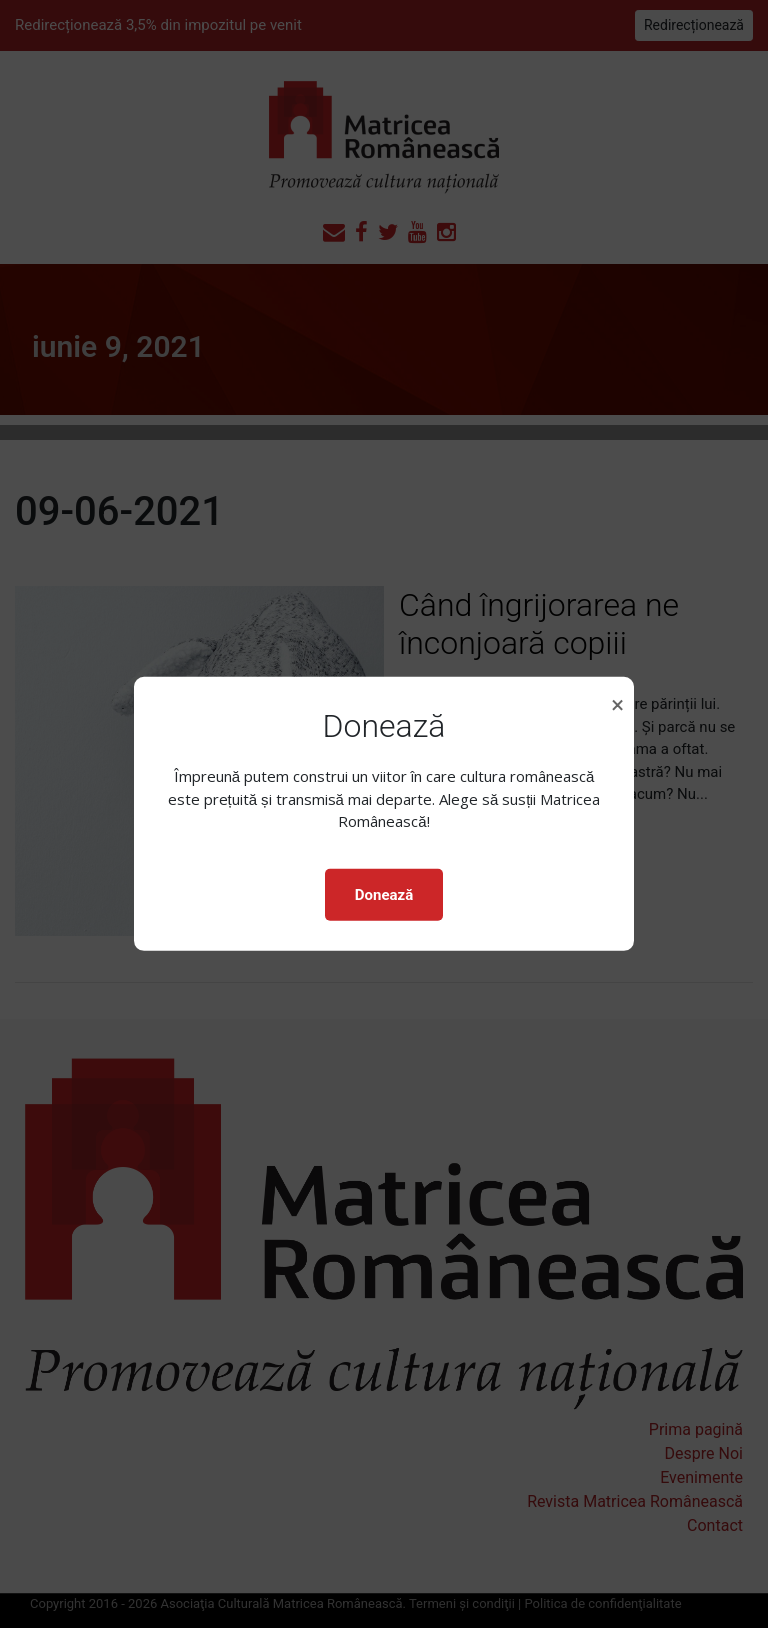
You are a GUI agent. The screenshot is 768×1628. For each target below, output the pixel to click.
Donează (384, 895)
